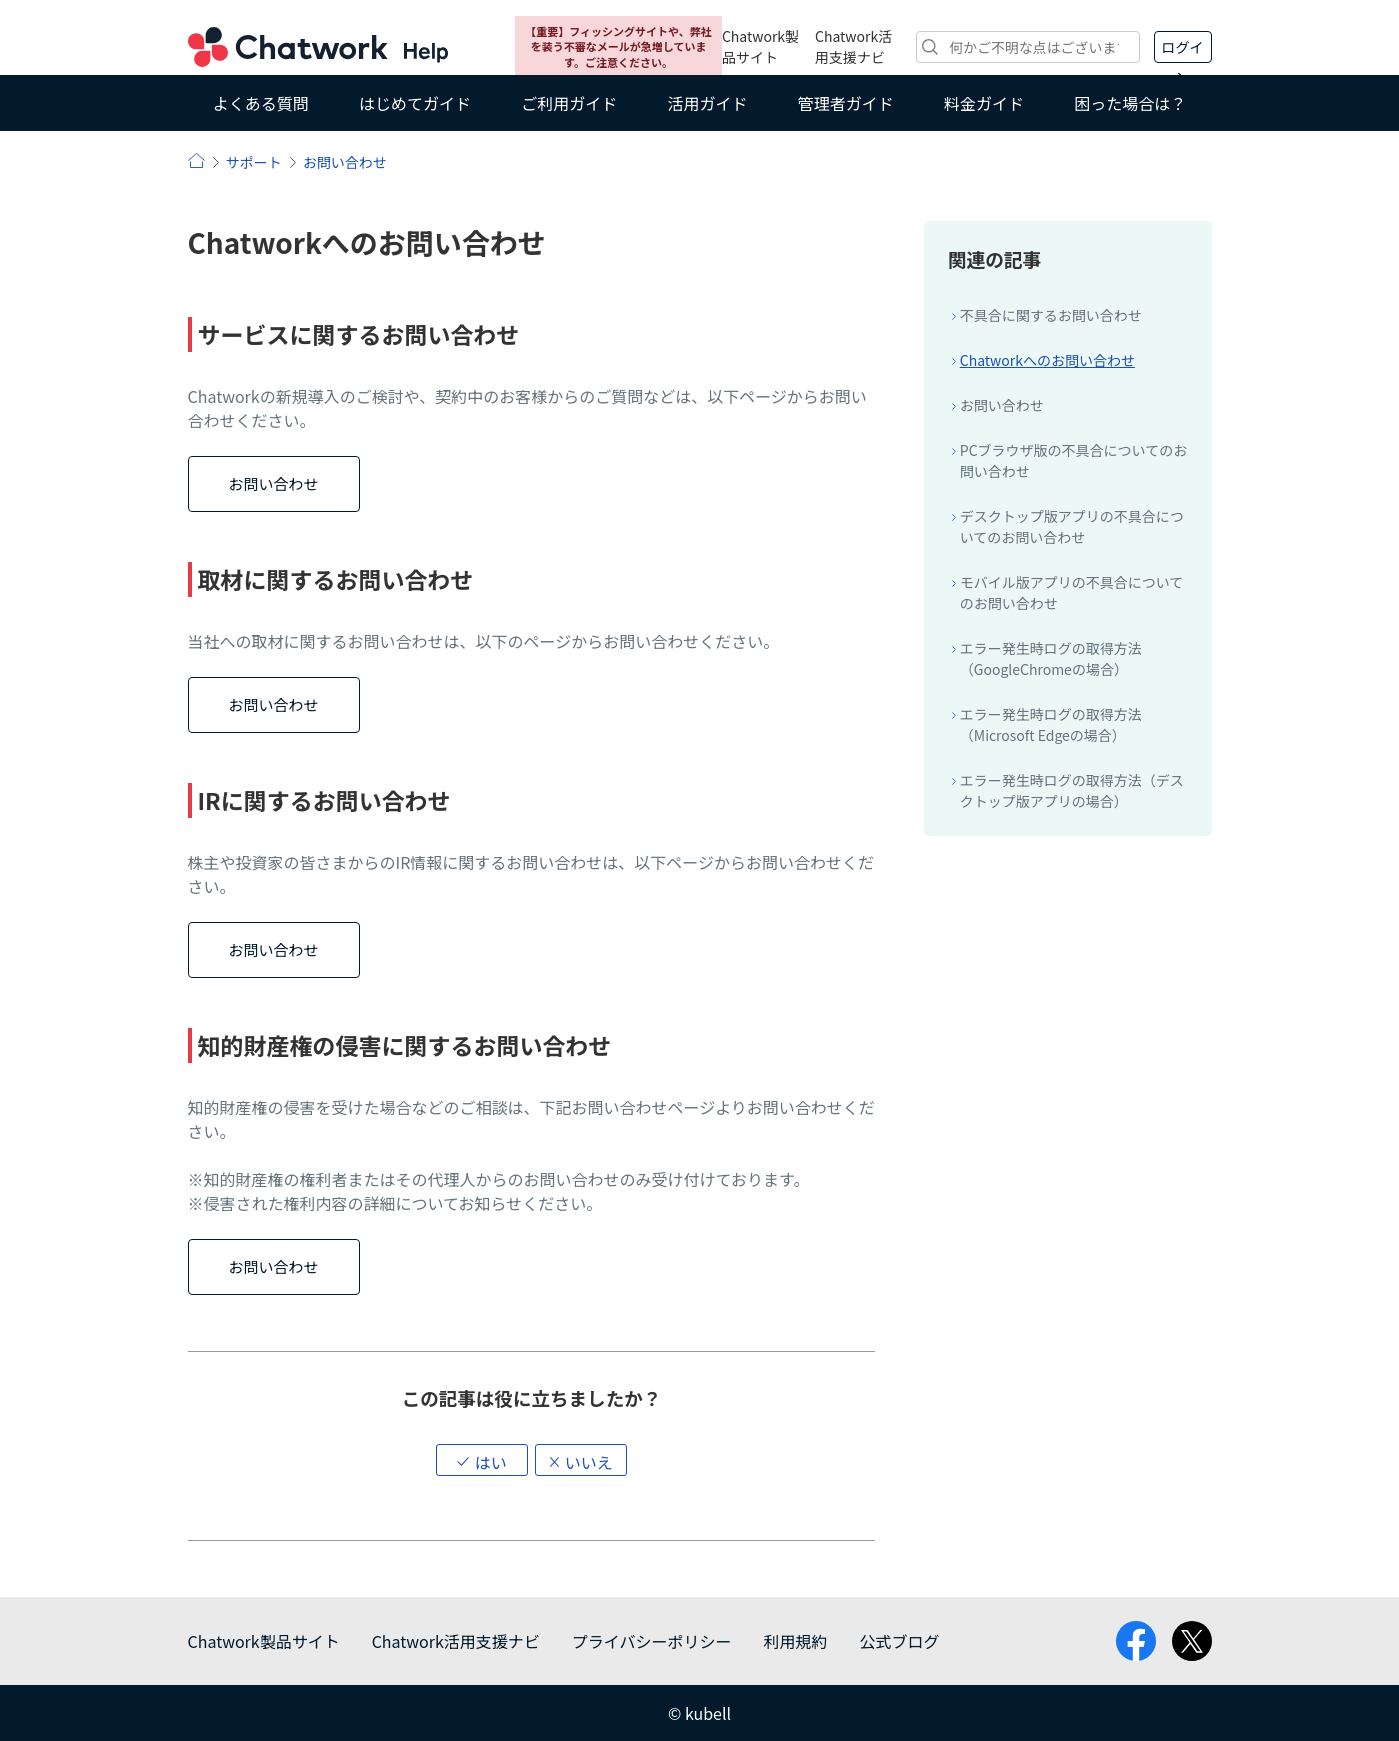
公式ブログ (899, 1641)
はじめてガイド (415, 103)
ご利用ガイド (569, 103)
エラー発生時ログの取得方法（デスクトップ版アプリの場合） (1072, 790)
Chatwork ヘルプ (318, 47)
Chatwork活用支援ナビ (853, 46)
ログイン (1183, 50)
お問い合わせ (345, 162)
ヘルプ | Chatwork (196, 160)
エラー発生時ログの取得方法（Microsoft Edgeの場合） (1051, 724)
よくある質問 (261, 103)
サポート (254, 162)
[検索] (1027, 47)
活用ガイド (707, 103)
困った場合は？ (1130, 103)
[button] (482, 1460)
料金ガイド (984, 103)
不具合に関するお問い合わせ (1051, 315)
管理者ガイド (846, 103)
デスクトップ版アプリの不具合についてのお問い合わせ (1072, 526)
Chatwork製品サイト (760, 46)
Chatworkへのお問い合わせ (1047, 360)
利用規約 (795, 1641)
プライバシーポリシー (652, 1641)
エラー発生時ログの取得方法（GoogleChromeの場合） (1051, 658)
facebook (1136, 1641)
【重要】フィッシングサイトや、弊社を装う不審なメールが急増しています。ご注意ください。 (618, 46)
